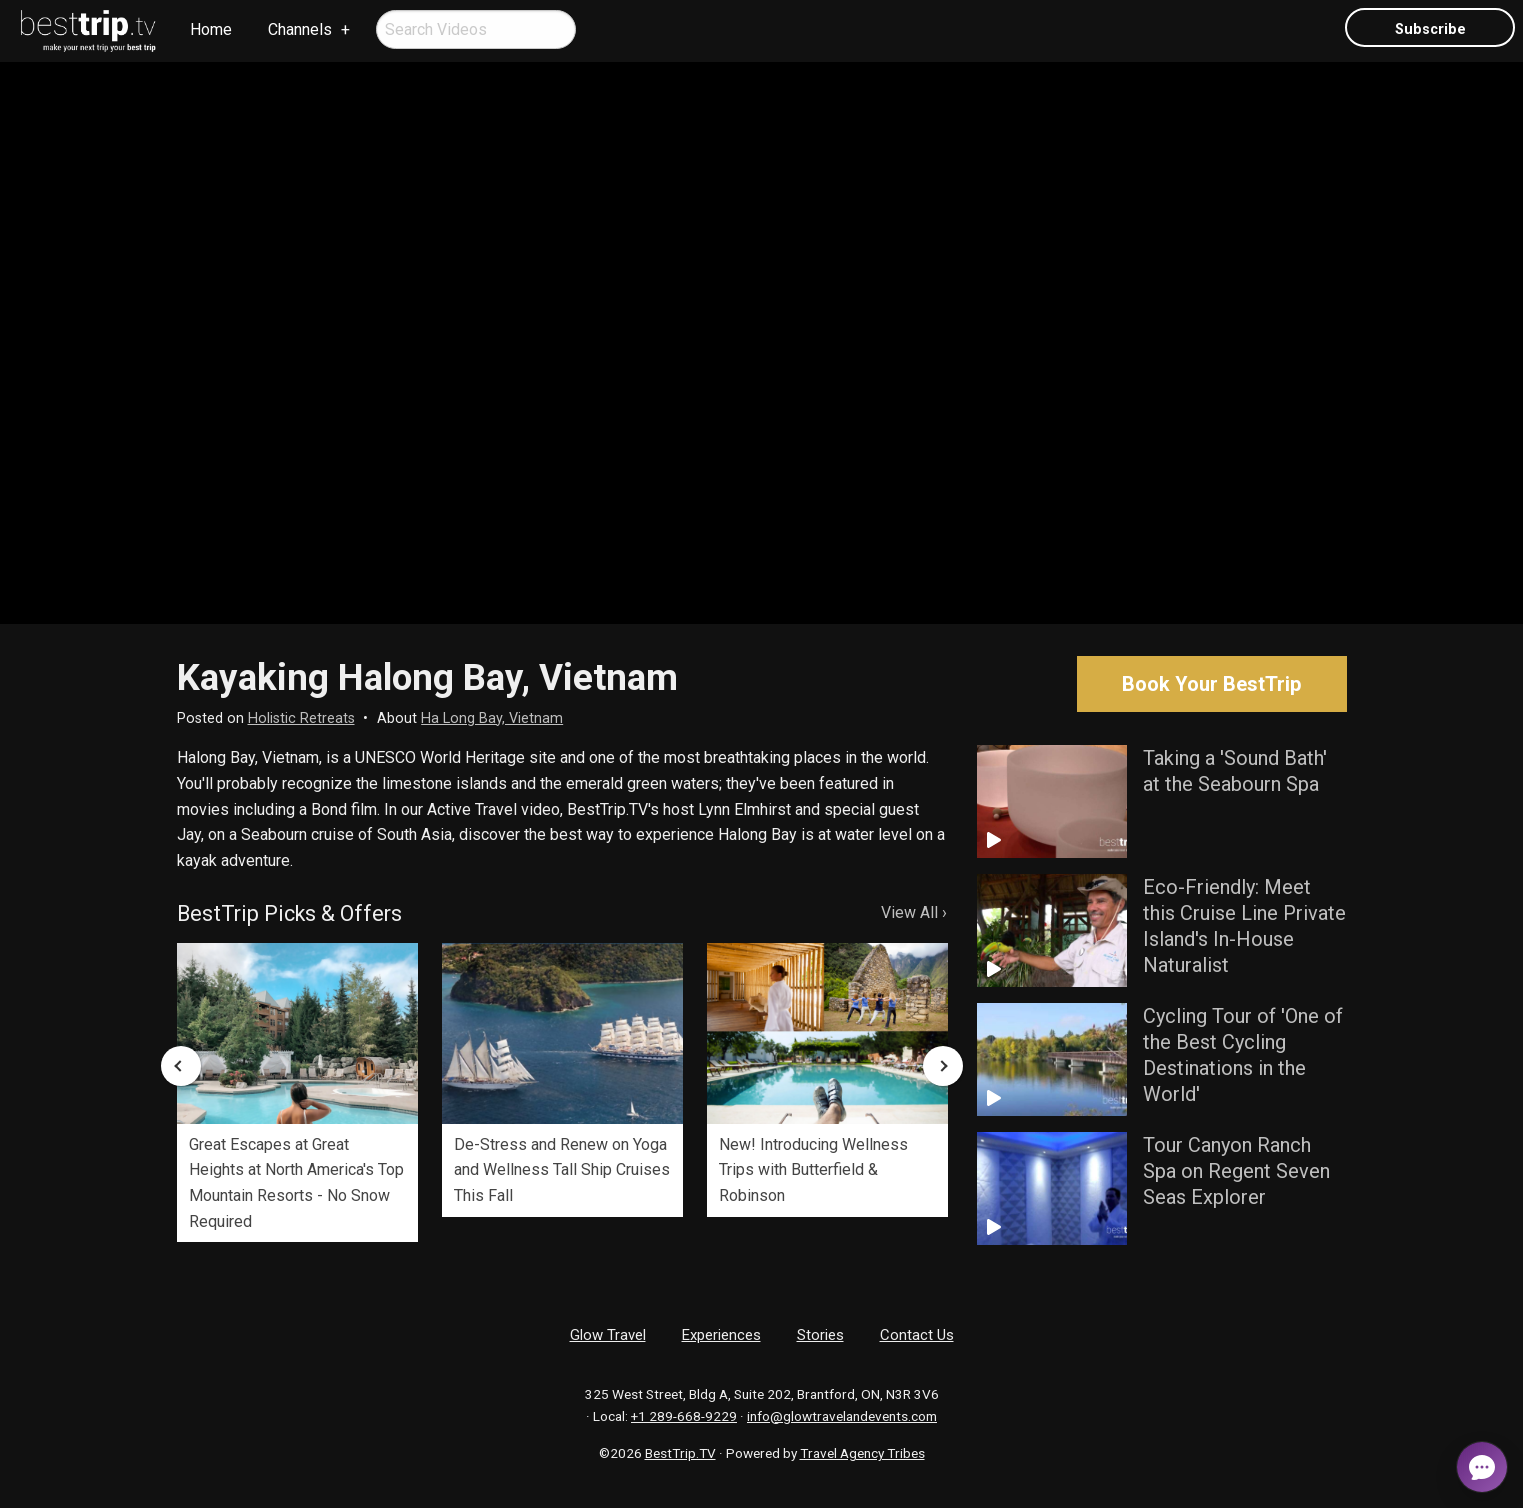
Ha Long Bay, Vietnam (492, 718)
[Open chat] (1482, 1467)
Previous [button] (181, 1066)
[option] (297, 1092)
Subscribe (1430, 29)
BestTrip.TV (680, 1453)
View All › (914, 912)
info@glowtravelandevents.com (842, 1416)
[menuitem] (89, 31)
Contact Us (917, 1335)
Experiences (721, 1335)
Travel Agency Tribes (862, 1453)
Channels (300, 29)
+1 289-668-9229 (684, 1416)
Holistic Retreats (301, 718)
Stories (820, 1335)
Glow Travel (608, 1335)
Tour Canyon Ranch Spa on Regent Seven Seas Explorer (1236, 1171)
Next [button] (943, 1066)
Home (211, 29)
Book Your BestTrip (1211, 684)
